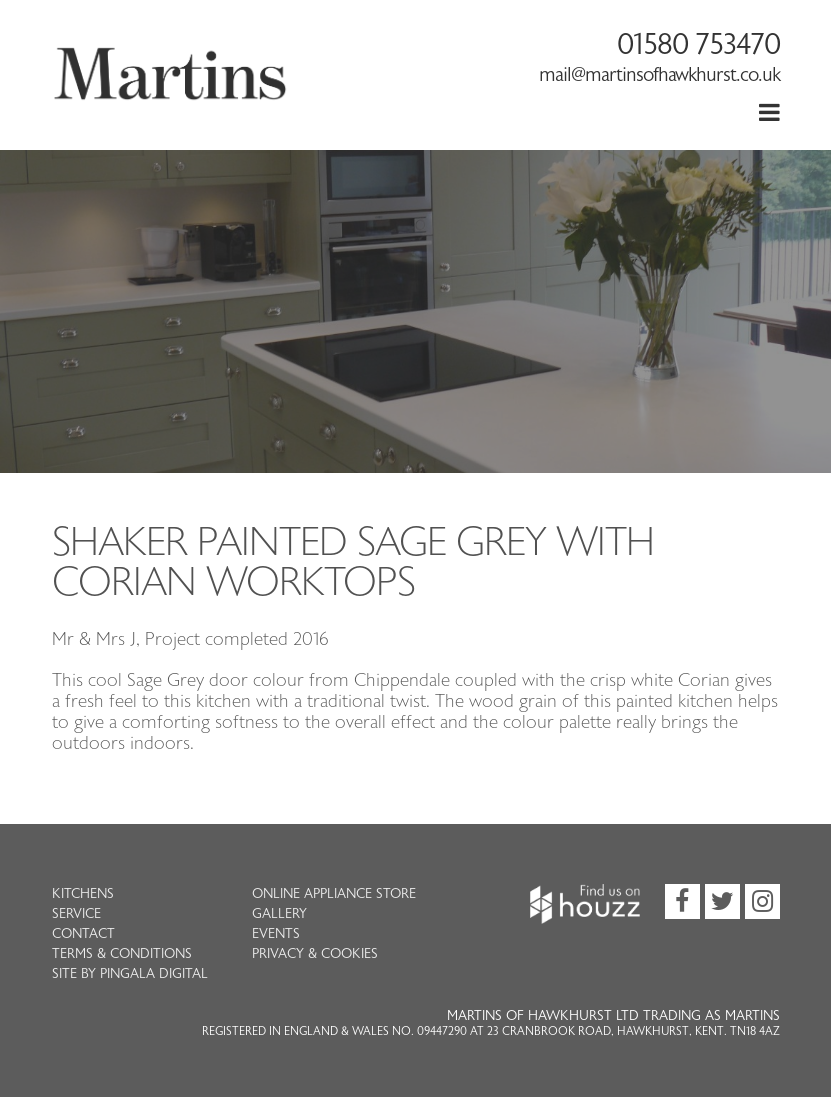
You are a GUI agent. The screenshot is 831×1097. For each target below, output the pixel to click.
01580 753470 (698, 45)
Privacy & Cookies (315, 954)
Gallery (279, 914)
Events (276, 934)
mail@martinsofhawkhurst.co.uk (659, 75)
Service (76, 914)
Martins (171, 95)
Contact (83, 934)
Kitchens (83, 894)
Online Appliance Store (334, 894)
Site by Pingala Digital (130, 974)
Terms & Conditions (122, 954)
